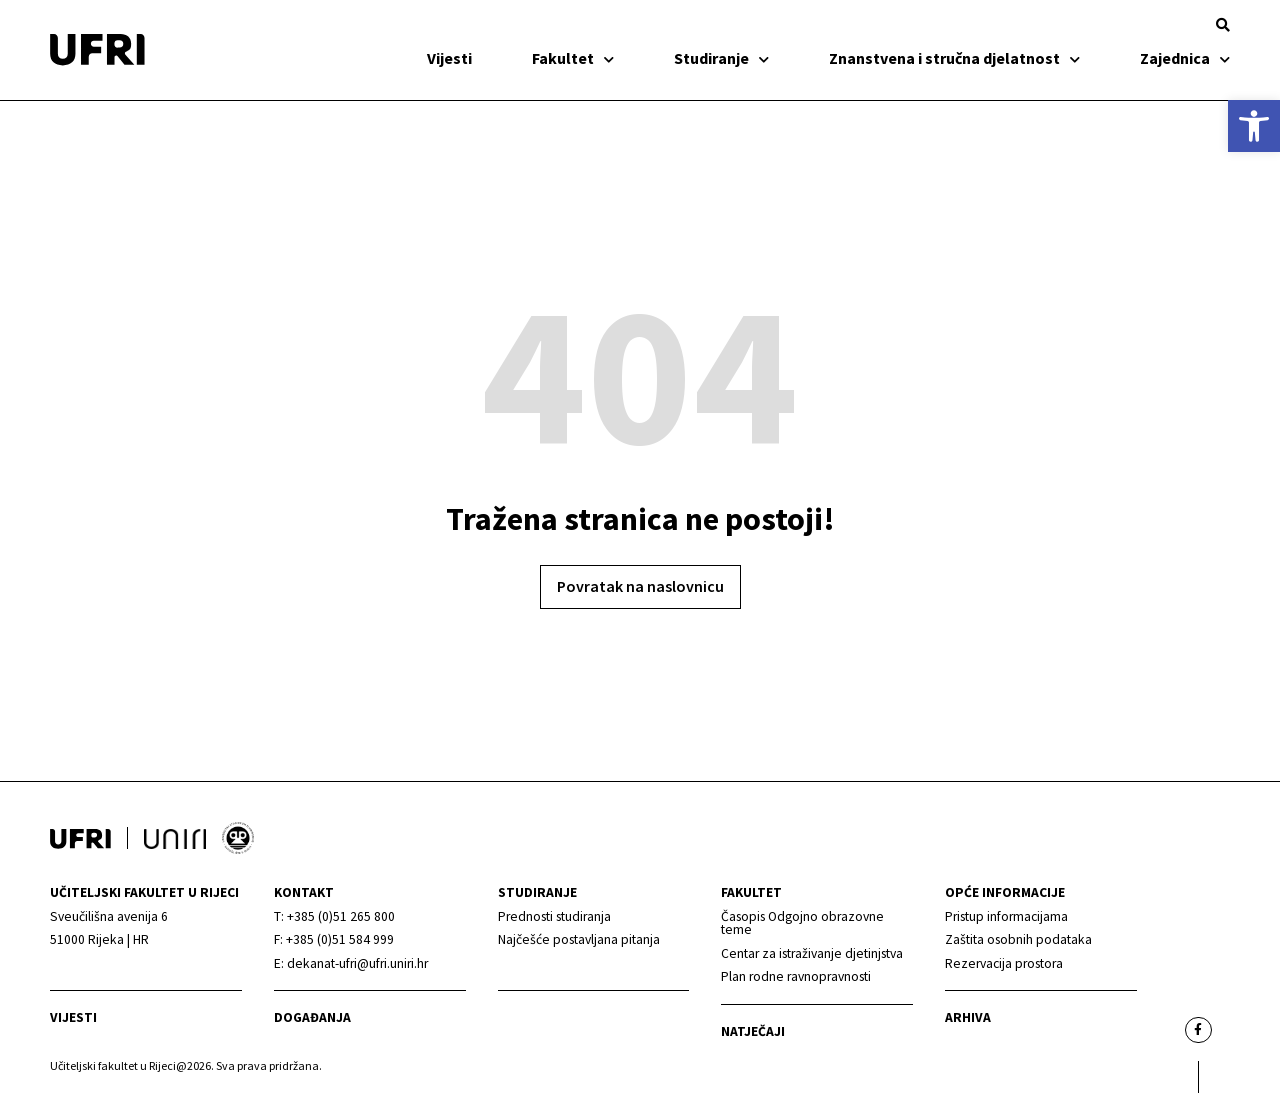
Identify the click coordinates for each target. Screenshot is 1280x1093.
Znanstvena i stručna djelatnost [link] (954, 58)
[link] (1254, 126)
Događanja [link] (312, 1017)
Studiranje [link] (721, 58)
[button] (1223, 25)
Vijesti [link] (449, 58)
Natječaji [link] (753, 1031)
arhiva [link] (968, 1017)
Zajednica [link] (1185, 58)
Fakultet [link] (573, 58)
